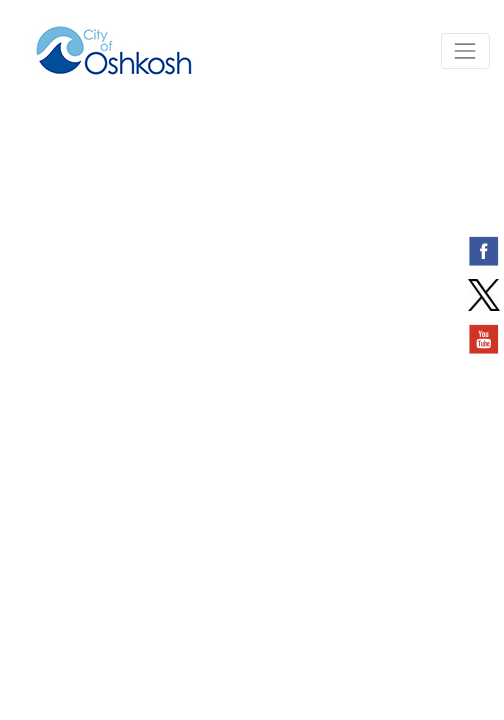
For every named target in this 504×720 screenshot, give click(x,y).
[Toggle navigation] (465, 50)
